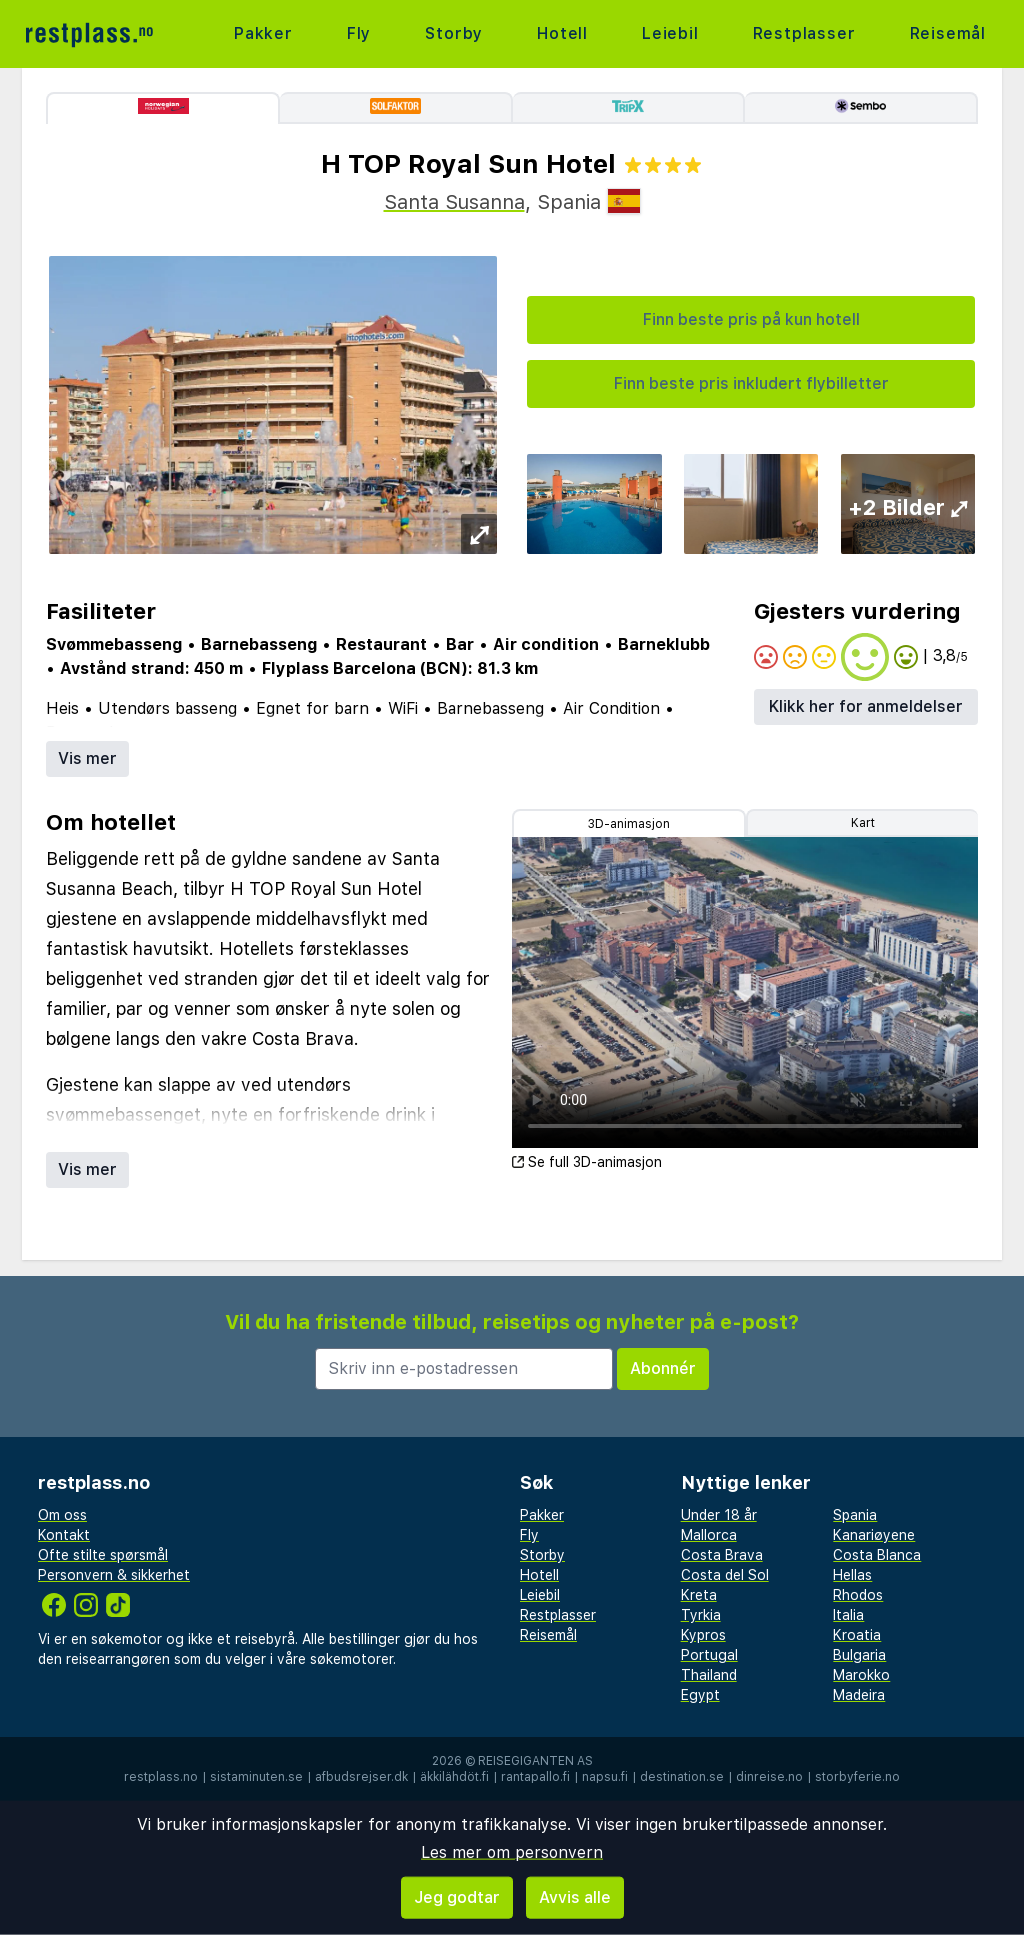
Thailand (709, 1675)
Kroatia (857, 1635)
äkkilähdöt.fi (454, 1777)
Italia (848, 1615)
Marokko (861, 1675)
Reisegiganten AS (535, 1761)
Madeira (859, 1695)
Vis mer (87, 758)
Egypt (700, 1695)
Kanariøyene (874, 1535)
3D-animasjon (629, 824)
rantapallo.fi (535, 1777)
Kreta (699, 1595)
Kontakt (64, 1535)
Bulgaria (859, 1655)
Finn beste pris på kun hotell (751, 319)
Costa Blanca (877, 1555)
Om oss (62, 1515)
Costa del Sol (725, 1575)
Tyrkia (701, 1615)
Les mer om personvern (512, 1852)
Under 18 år (719, 1515)
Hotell (562, 33)
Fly (359, 33)
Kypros (703, 1635)
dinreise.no (769, 1777)
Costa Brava (722, 1555)
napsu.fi (605, 1777)
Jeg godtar (457, 1897)
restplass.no (161, 1777)
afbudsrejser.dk (361, 1777)
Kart (863, 823)
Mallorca (709, 1535)
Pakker (263, 33)
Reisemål (948, 33)
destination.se (682, 1777)
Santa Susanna (454, 202)
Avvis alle (575, 1897)
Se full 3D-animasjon (587, 1162)
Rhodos (858, 1595)
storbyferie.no (857, 1777)
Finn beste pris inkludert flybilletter (751, 383)
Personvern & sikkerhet (114, 1575)
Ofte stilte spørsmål (103, 1555)
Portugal (709, 1655)
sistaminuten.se (256, 1777)
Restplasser (804, 33)
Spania (855, 1515)
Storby (454, 33)
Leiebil (670, 33)
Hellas (852, 1575)
